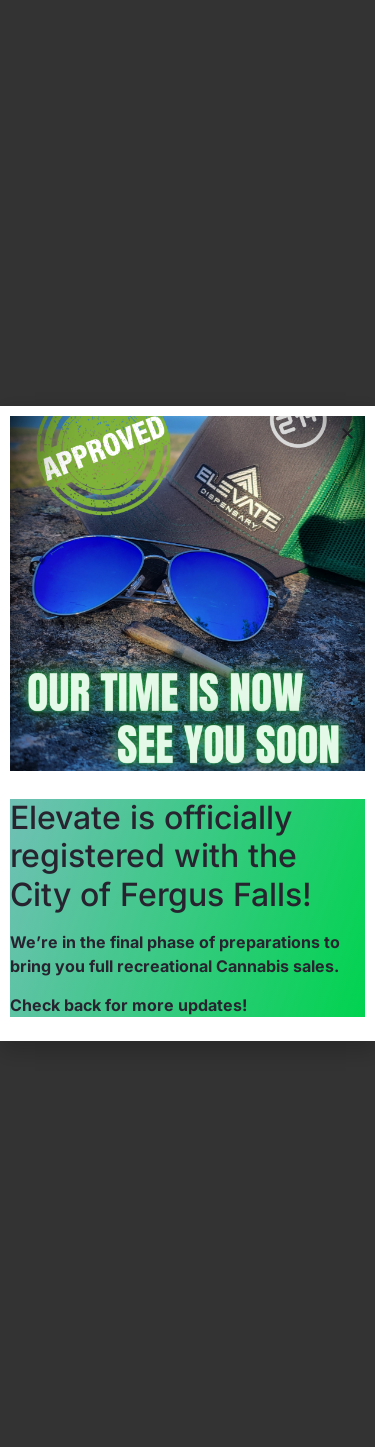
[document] (187, 723)
